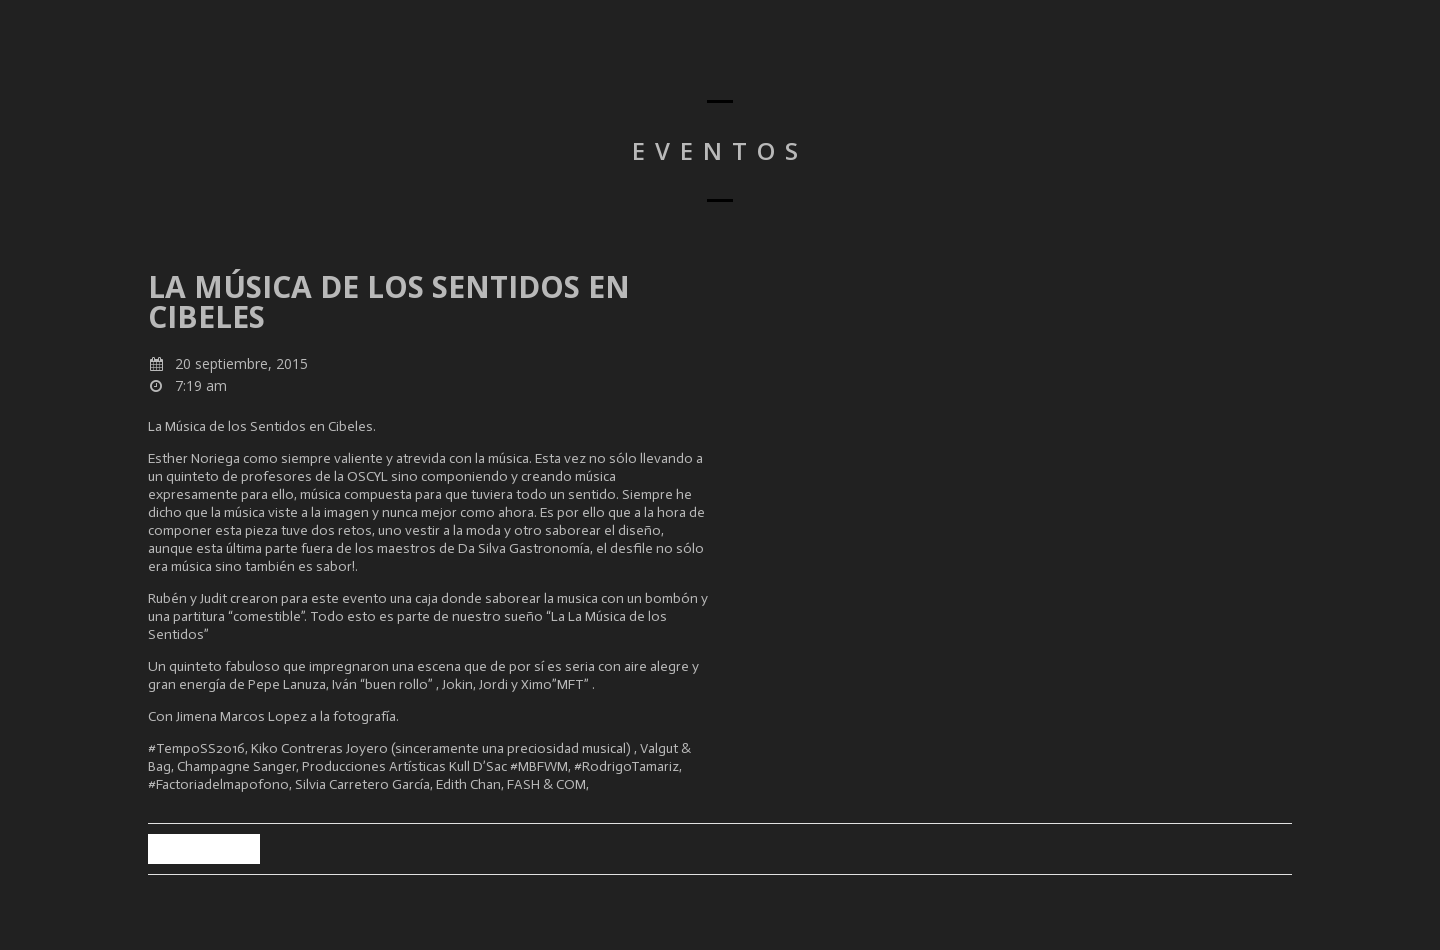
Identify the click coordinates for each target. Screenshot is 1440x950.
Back (204, 848)
